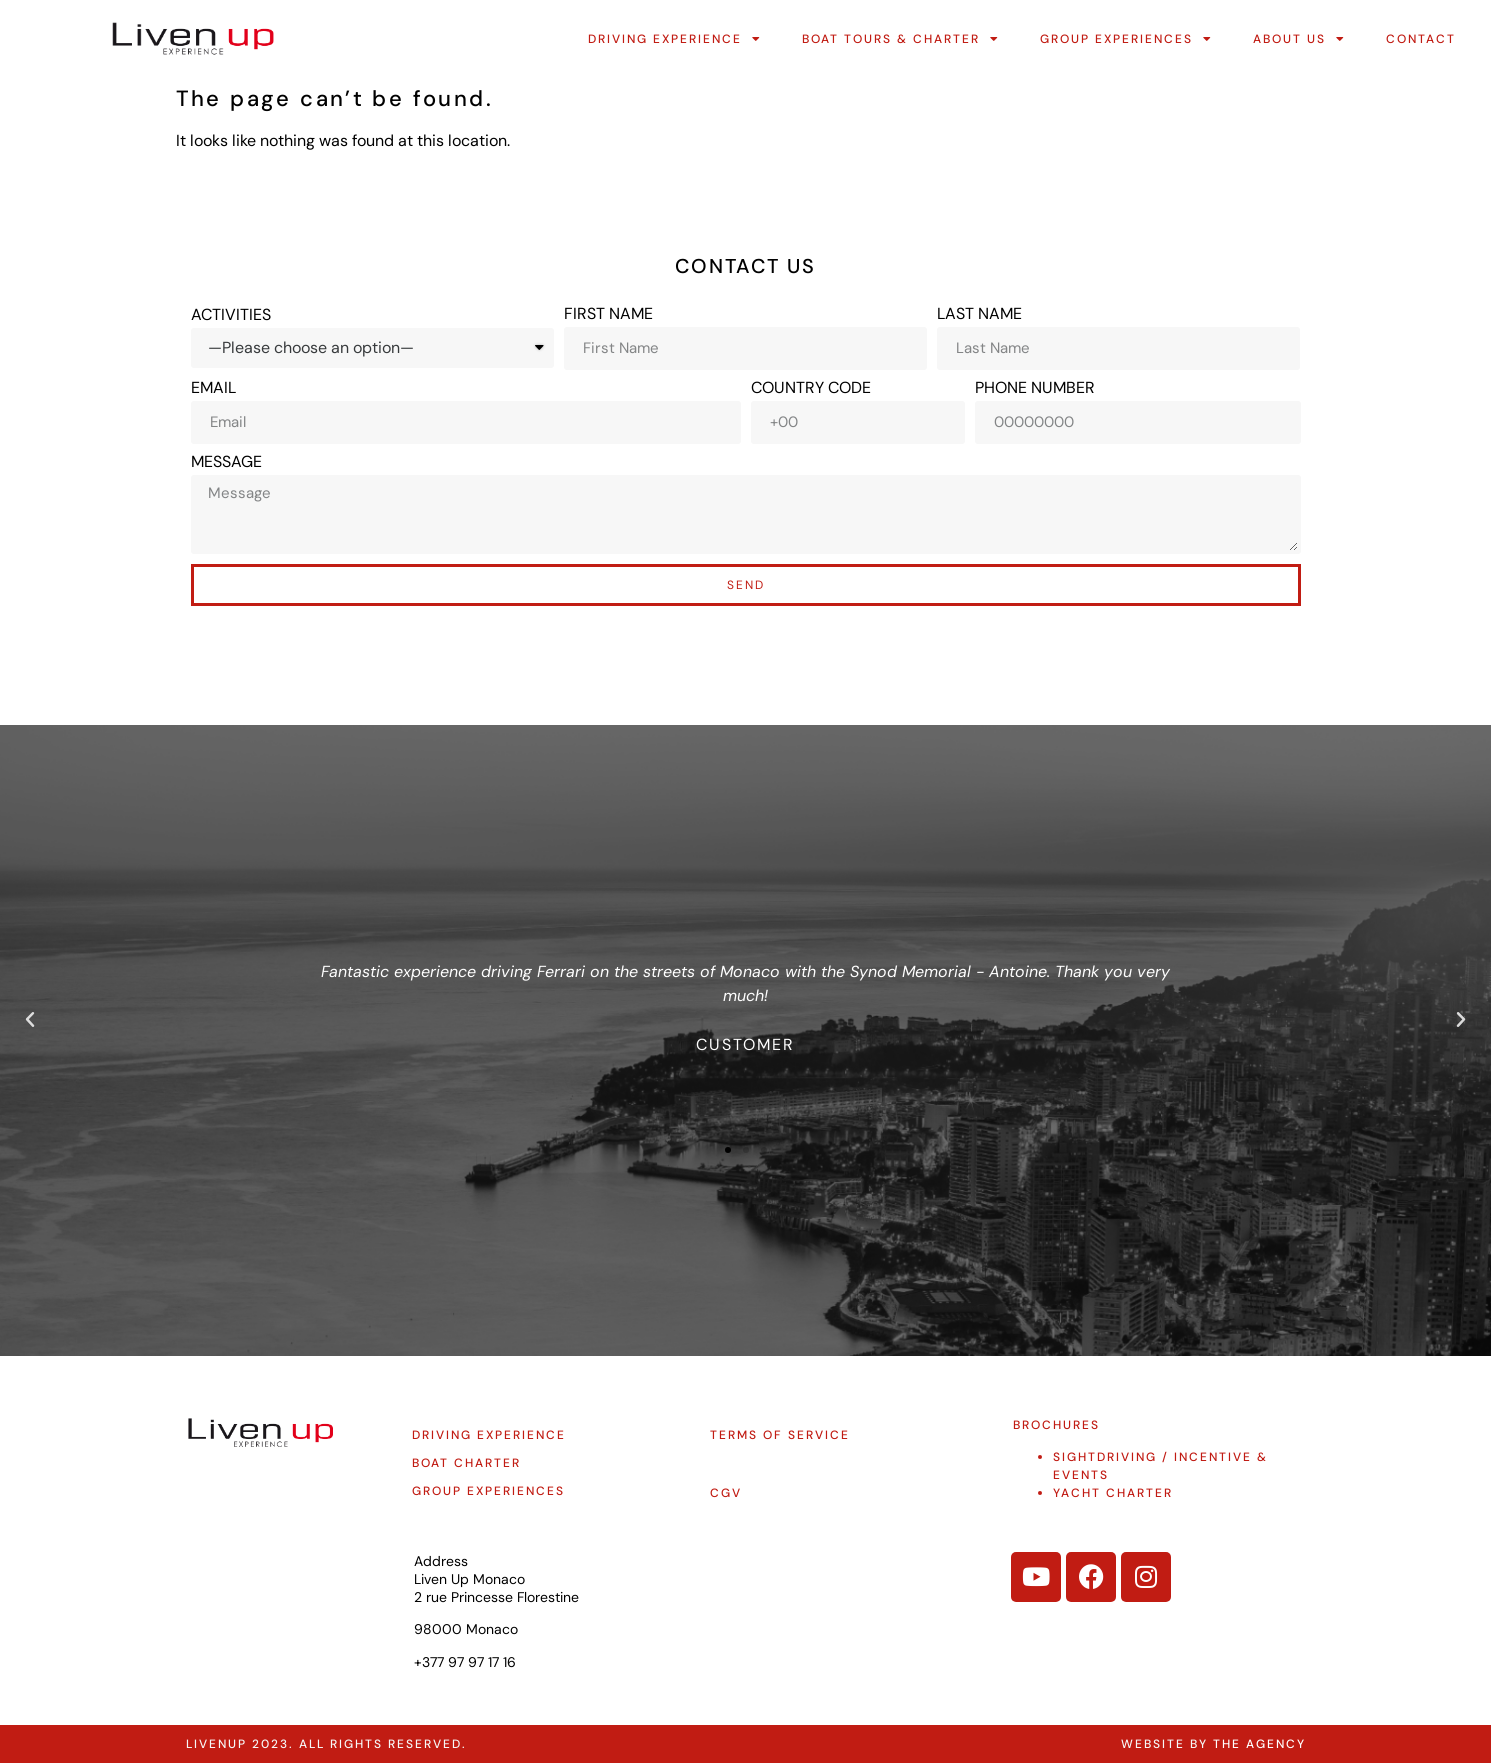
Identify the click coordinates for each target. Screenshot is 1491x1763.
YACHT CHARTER (1113, 1493)
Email (213, 388)
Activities (231, 315)
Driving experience (489, 1435)
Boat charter (466, 1463)
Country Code (811, 388)
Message (226, 462)
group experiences (488, 1491)
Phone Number (1035, 388)
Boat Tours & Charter (901, 39)
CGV (726, 1493)
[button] (30, 1020)
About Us (1299, 39)
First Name (608, 314)
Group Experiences (1126, 39)
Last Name (979, 314)
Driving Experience (675, 39)
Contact (1421, 39)
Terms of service (780, 1435)
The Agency (1259, 1744)
